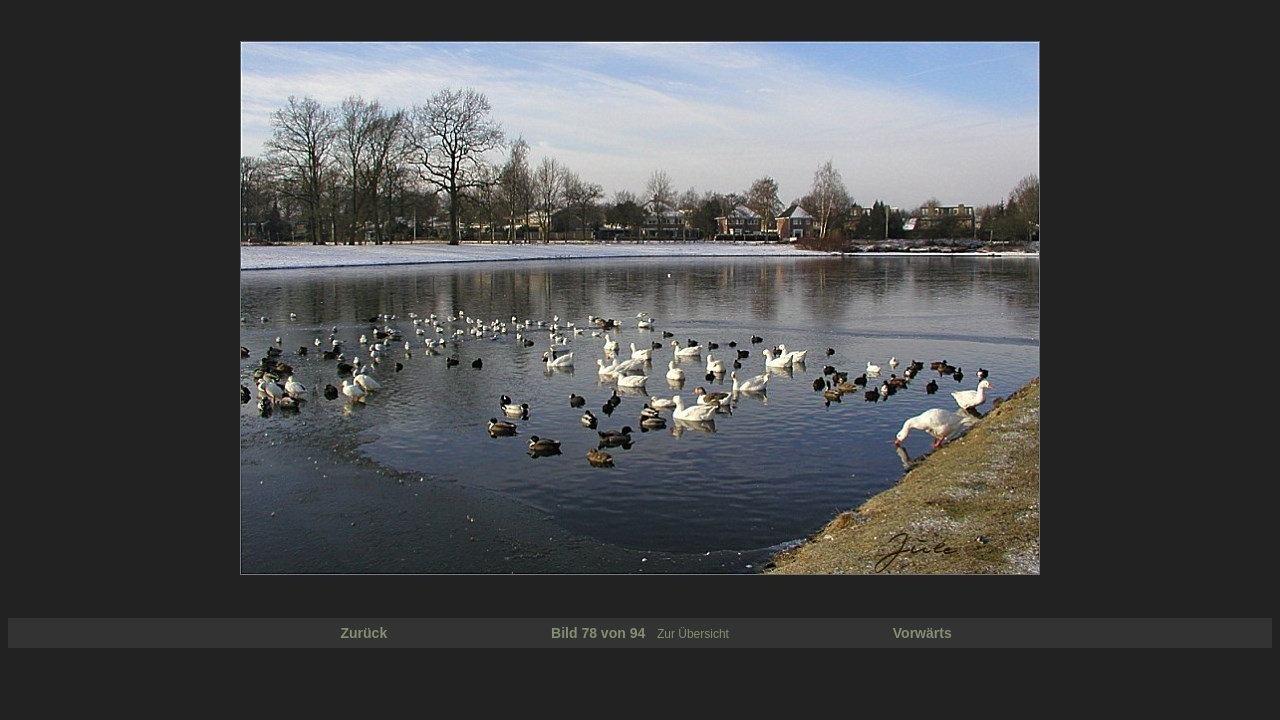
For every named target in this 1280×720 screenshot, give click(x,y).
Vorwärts (922, 633)
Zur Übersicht (693, 634)
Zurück (364, 633)
